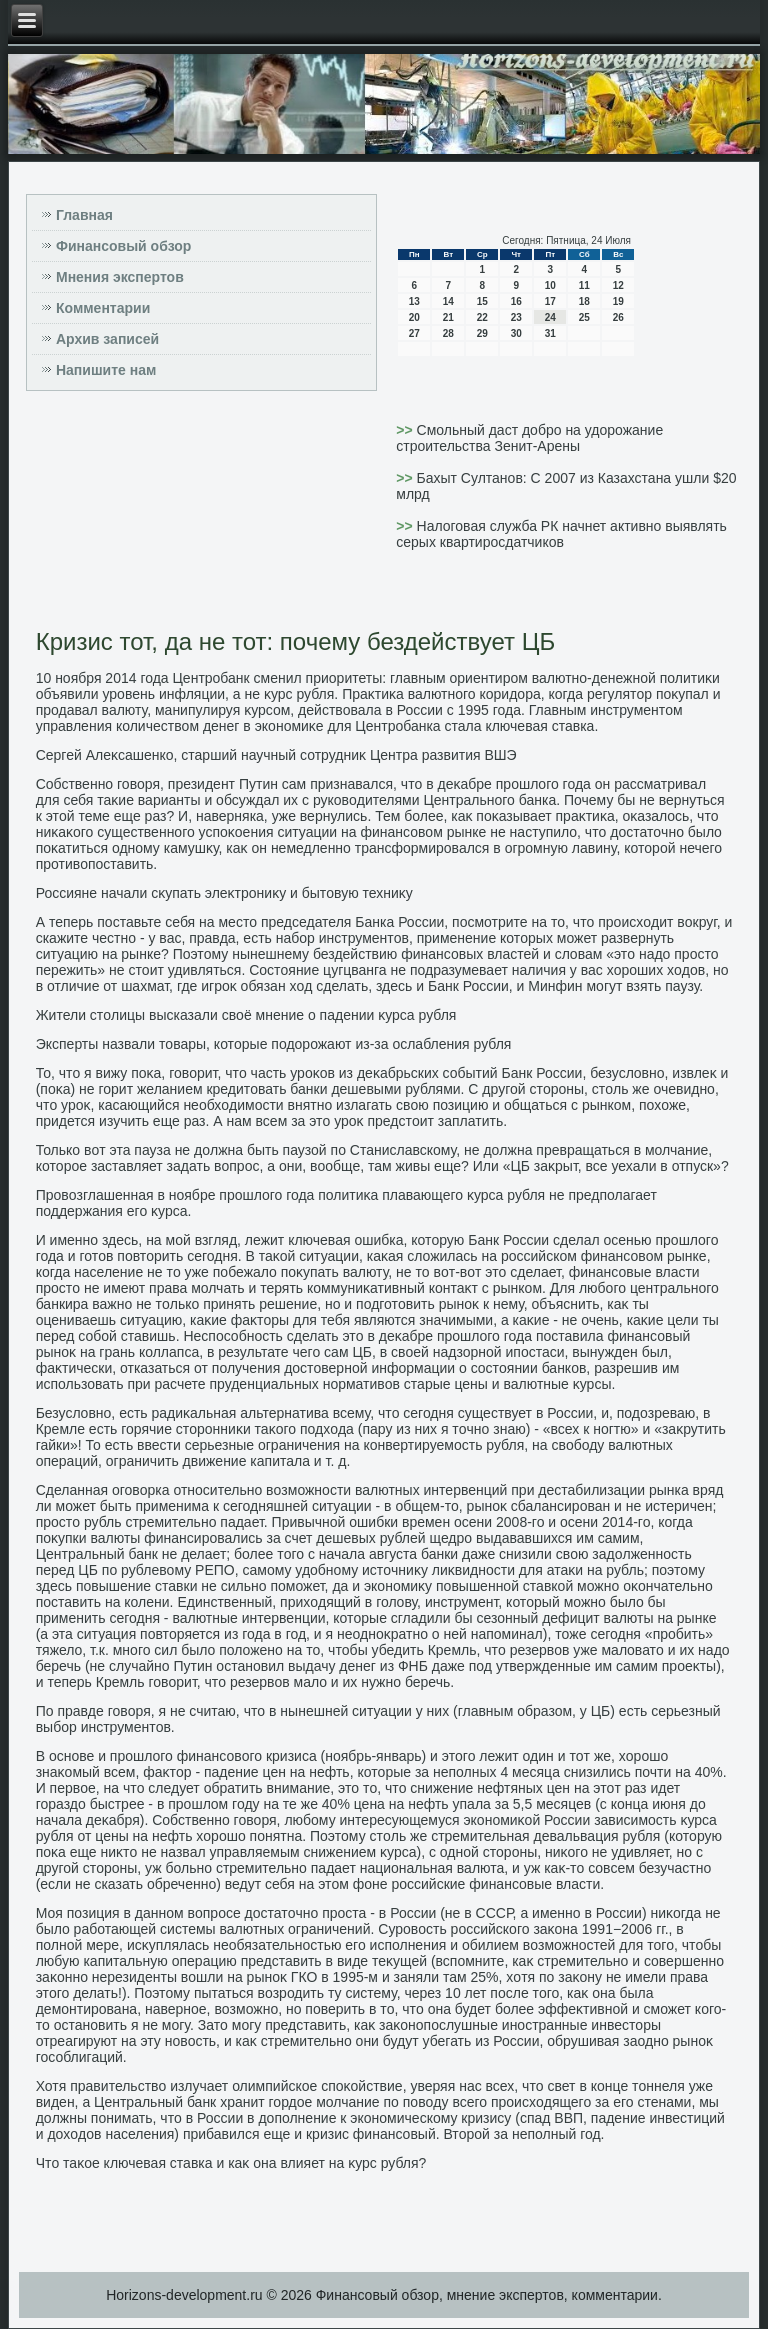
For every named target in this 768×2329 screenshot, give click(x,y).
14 (448, 301)
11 (584, 285)
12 (618, 285)
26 (618, 317)
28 (448, 333)
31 (550, 333)
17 (550, 301)
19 (618, 301)
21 (448, 317)
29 (482, 333)
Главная (84, 215)
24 (550, 317)
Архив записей (107, 339)
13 (414, 301)
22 (482, 317)
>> (406, 430)
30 (516, 333)
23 (516, 317)
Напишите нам (106, 370)
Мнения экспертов (120, 277)
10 (550, 285)
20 (414, 317)
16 (516, 301)
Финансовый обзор (123, 246)
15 (482, 301)
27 (414, 333)
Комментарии (103, 308)
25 (584, 317)
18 (584, 301)
